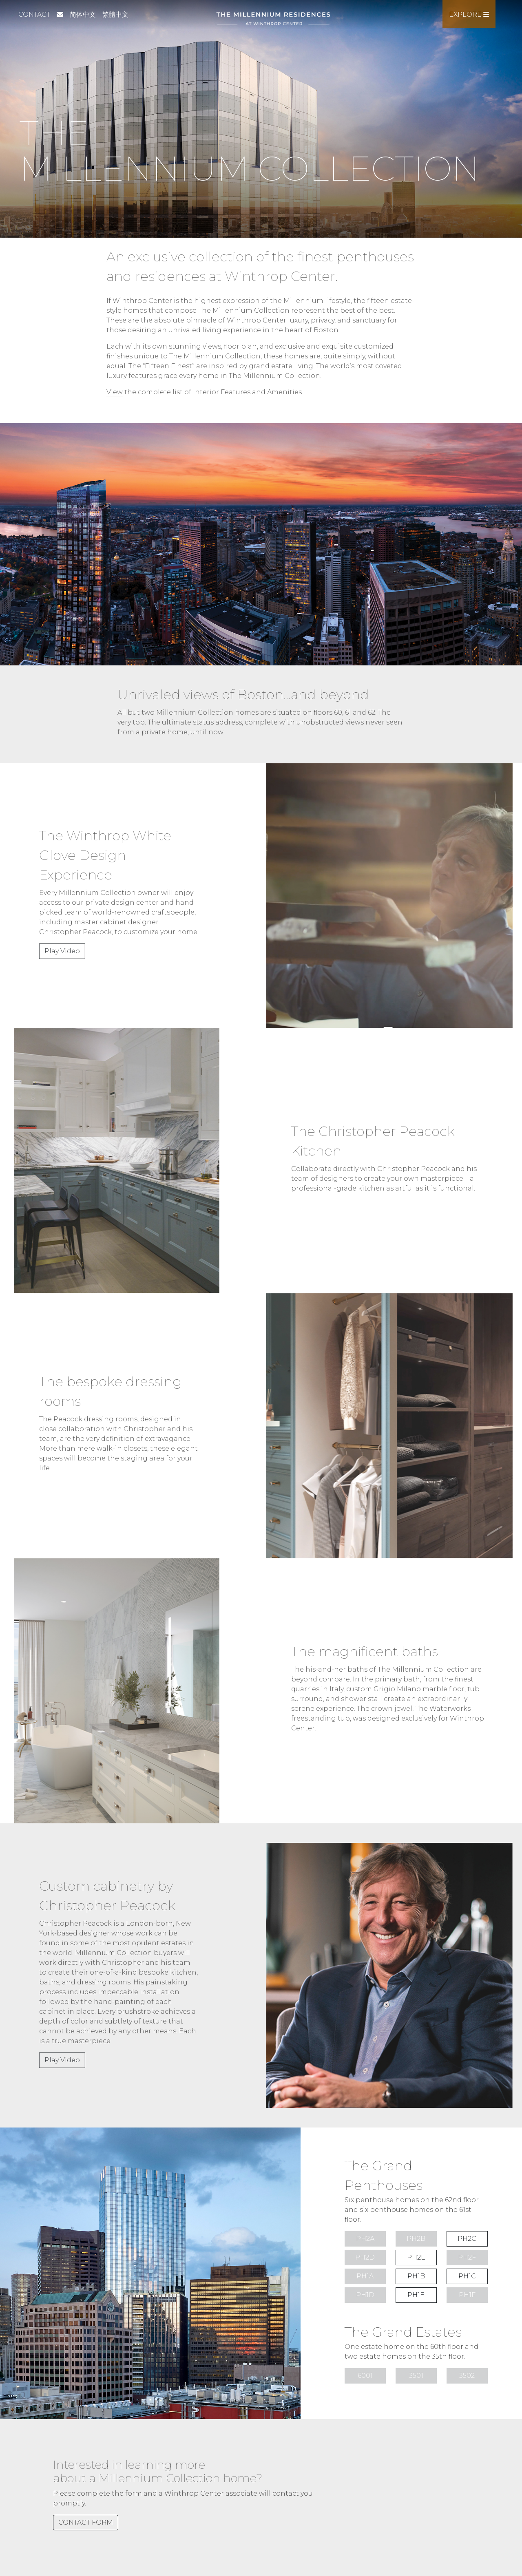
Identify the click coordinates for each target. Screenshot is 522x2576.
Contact (34, 14)
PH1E (416, 2295)
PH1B (416, 2276)
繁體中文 (115, 14)
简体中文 (83, 14)
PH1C (467, 2276)
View (114, 392)
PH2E (416, 2257)
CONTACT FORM (85, 2522)
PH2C (467, 2238)
